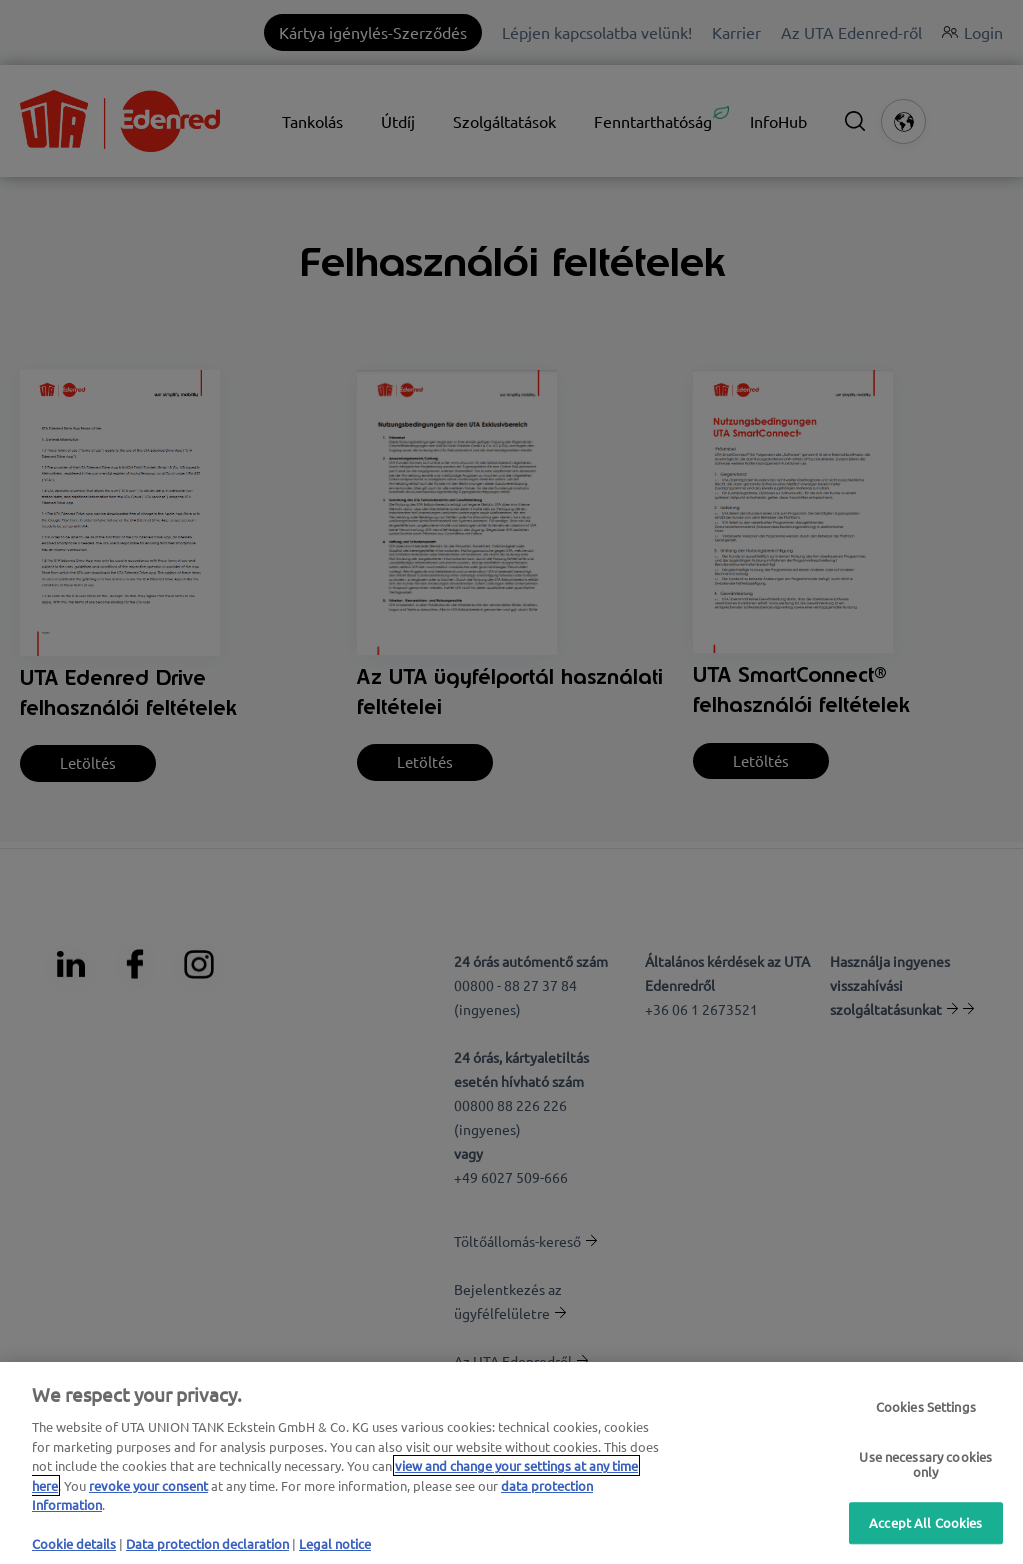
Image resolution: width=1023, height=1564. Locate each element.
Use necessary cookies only (925, 1464)
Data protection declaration (207, 1543)
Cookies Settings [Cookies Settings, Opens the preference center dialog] (926, 1407)
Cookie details (74, 1543)
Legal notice (335, 1543)
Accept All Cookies (925, 1522)
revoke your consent (148, 1485)
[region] (511, 1463)
